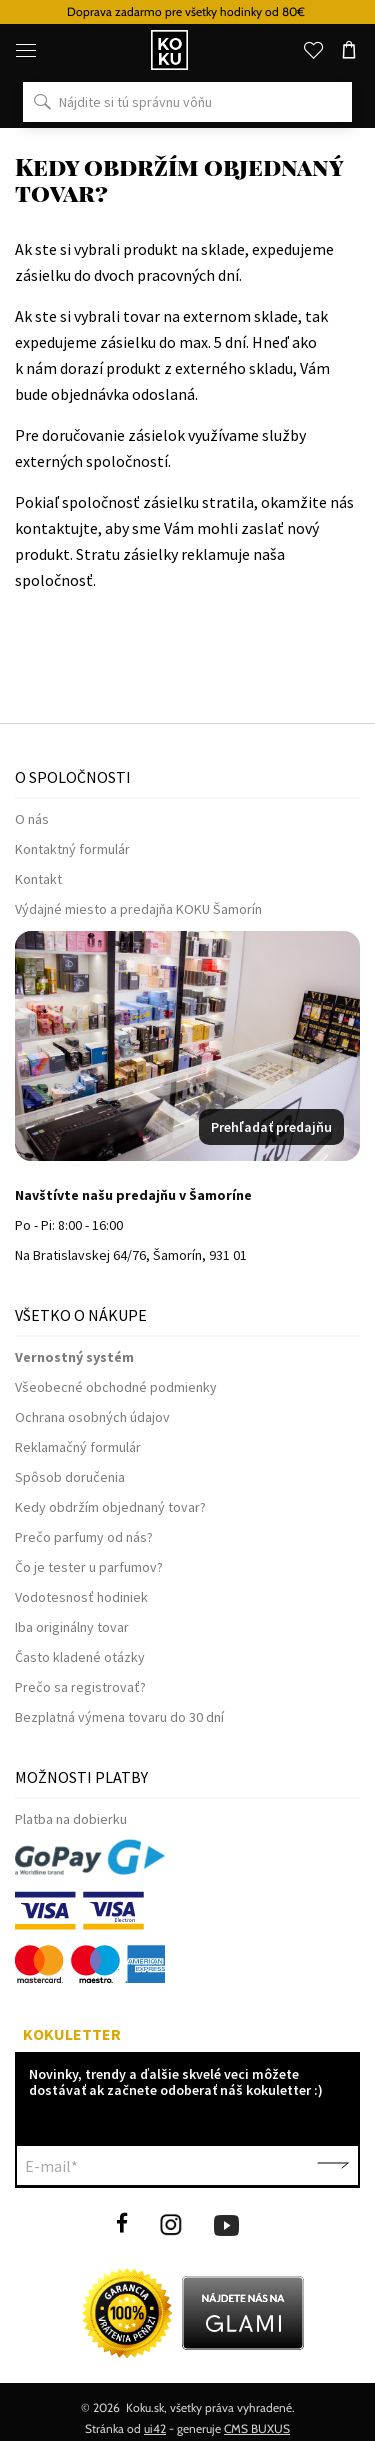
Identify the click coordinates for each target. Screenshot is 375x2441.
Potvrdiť (333, 2166)
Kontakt (38, 879)
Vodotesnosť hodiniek (81, 1597)
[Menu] (26, 50)
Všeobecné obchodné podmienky (116, 1387)
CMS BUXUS (257, 2428)
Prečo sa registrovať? (80, 1687)
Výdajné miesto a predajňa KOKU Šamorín (138, 909)
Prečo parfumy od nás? (84, 1537)
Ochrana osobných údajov (92, 1417)
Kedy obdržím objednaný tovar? (110, 1507)
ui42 (155, 2428)
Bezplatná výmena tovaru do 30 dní (119, 1717)
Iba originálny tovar (72, 1627)
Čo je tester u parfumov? (89, 1567)
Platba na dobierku (71, 1819)
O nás (32, 819)
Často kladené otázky (80, 1657)
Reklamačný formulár (78, 1447)
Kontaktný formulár (72, 849)
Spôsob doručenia (70, 1477)
